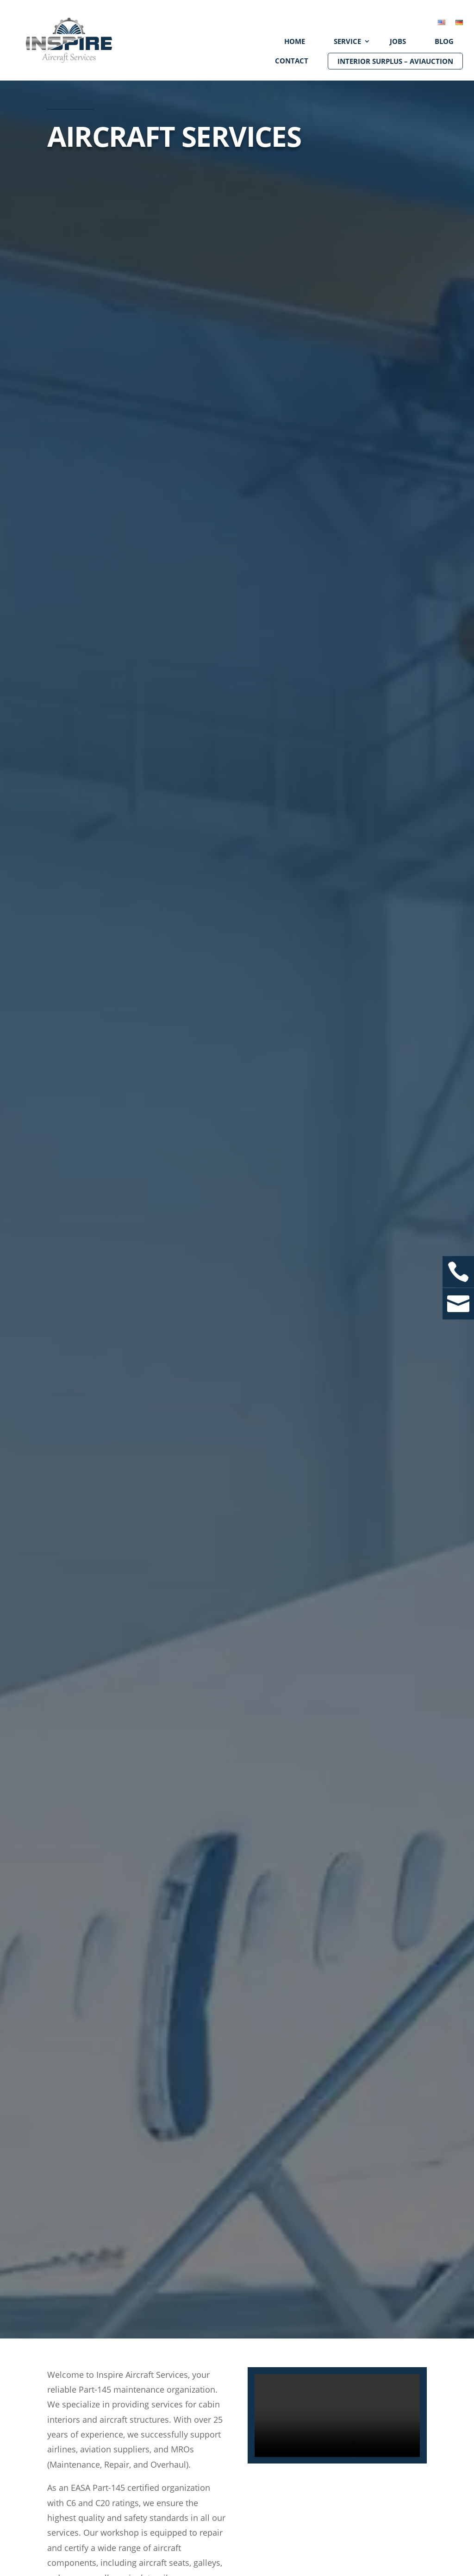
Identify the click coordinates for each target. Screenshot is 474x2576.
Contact (291, 60)
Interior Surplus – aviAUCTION (395, 61)
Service (347, 41)
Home (294, 41)
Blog (444, 41)
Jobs (398, 41)
